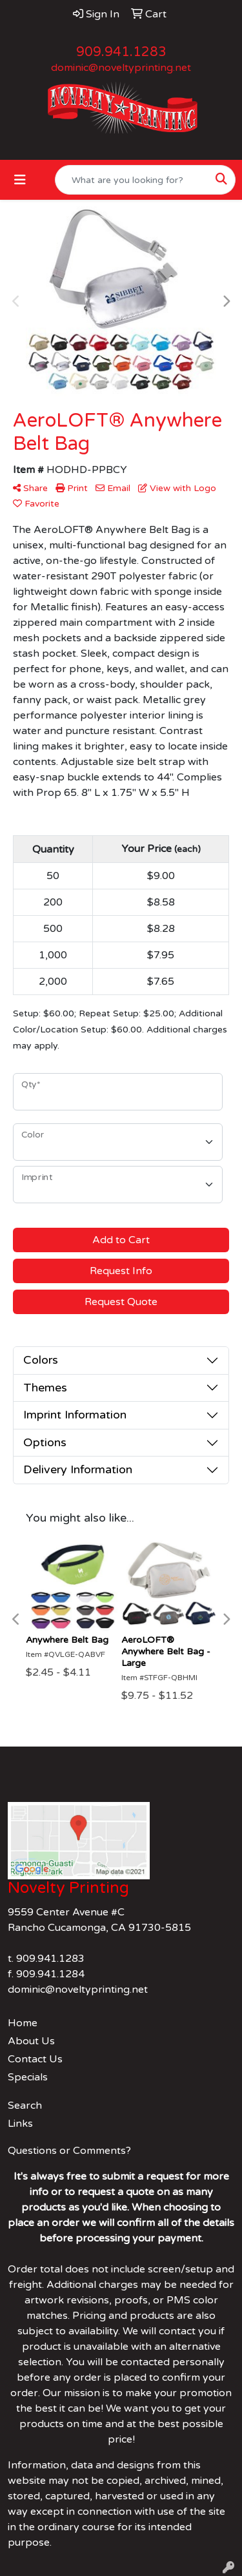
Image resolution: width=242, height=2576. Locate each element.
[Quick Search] (131, 180)
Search (25, 2105)
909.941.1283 (121, 52)
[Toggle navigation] (20, 180)
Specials (28, 2077)
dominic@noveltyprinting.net (121, 67)
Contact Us (35, 2059)
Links (20, 2123)
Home (22, 2023)
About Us (31, 2041)
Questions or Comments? (69, 2150)
